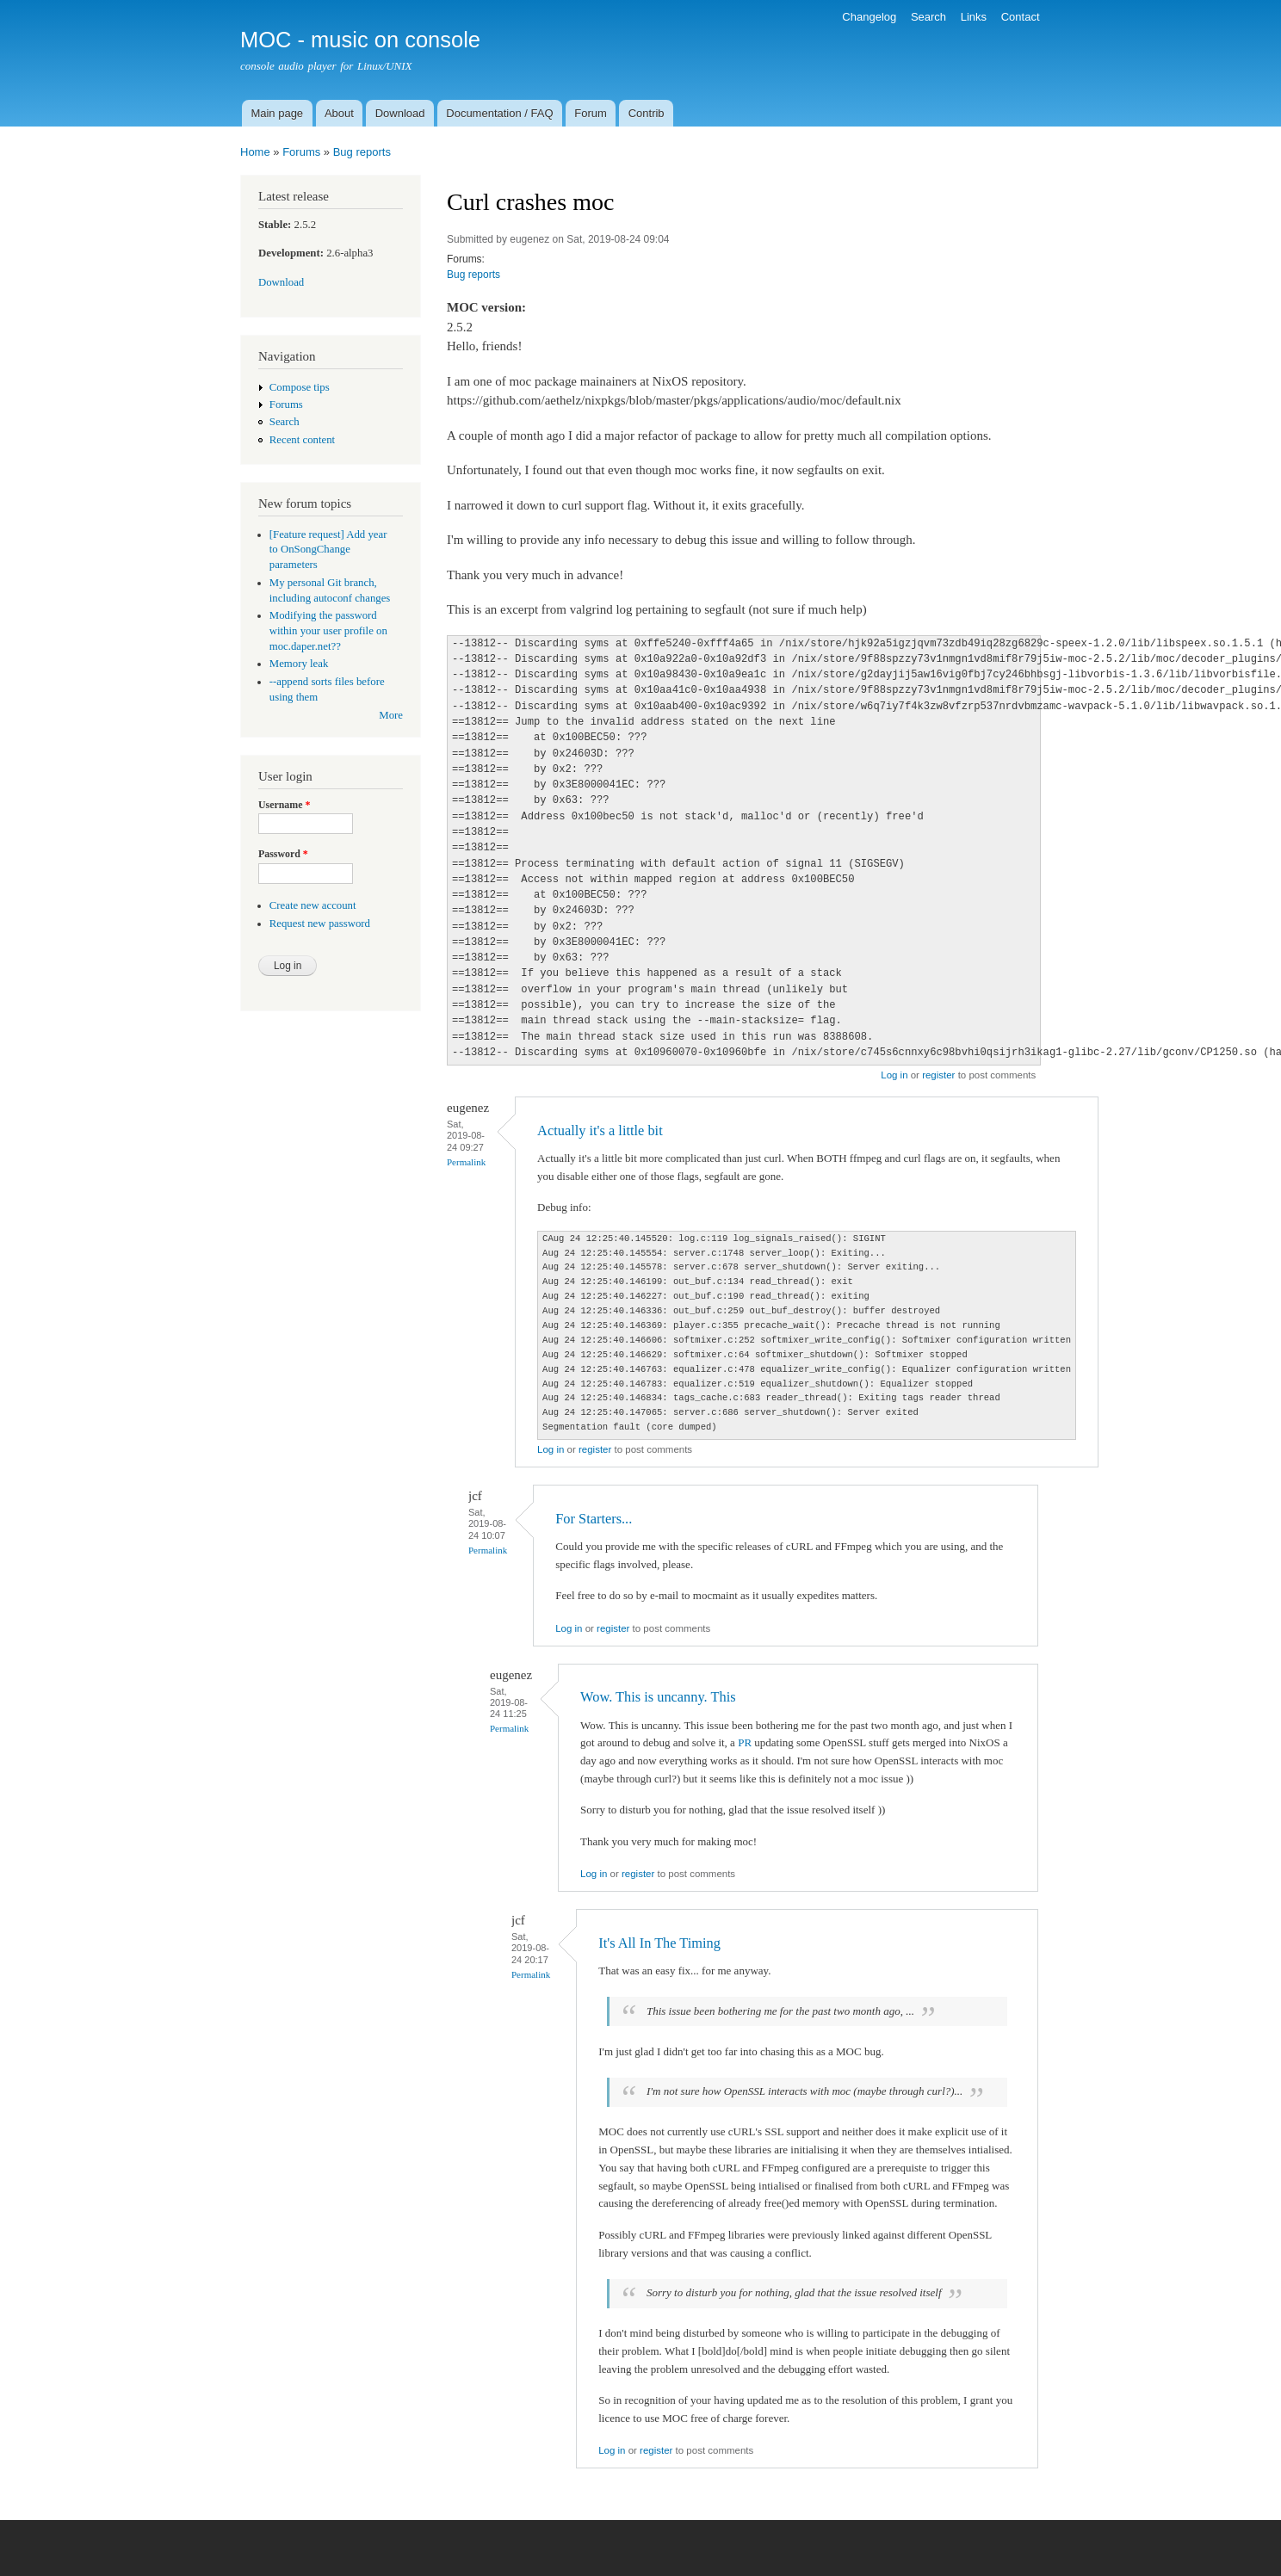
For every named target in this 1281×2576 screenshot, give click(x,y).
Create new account (312, 905)
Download (400, 113)
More (391, 715)
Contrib (646, 113)
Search (928, 16)
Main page (277, 113)
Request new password (319, 923)
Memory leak (299, 664)
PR (745, 1742)
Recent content (302, 440)
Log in (894, 1075)
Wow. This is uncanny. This (657, 1697)
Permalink (466, 1162)
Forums (301, 151)
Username (284, 805)
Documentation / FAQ (499, 113)
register (938, 1075)
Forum (590, 113)
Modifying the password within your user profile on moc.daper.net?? (328, 630)
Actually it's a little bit (600, 1130)
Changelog (869, 16)
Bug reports (362, 151)
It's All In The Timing (659, 1943)
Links (974, 16)
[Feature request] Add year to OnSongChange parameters (328, 549)
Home (255, 151)
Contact (1020, 16)
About (339, 113)
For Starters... (593, 1518)
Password (283, 854)
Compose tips (299, 387)
